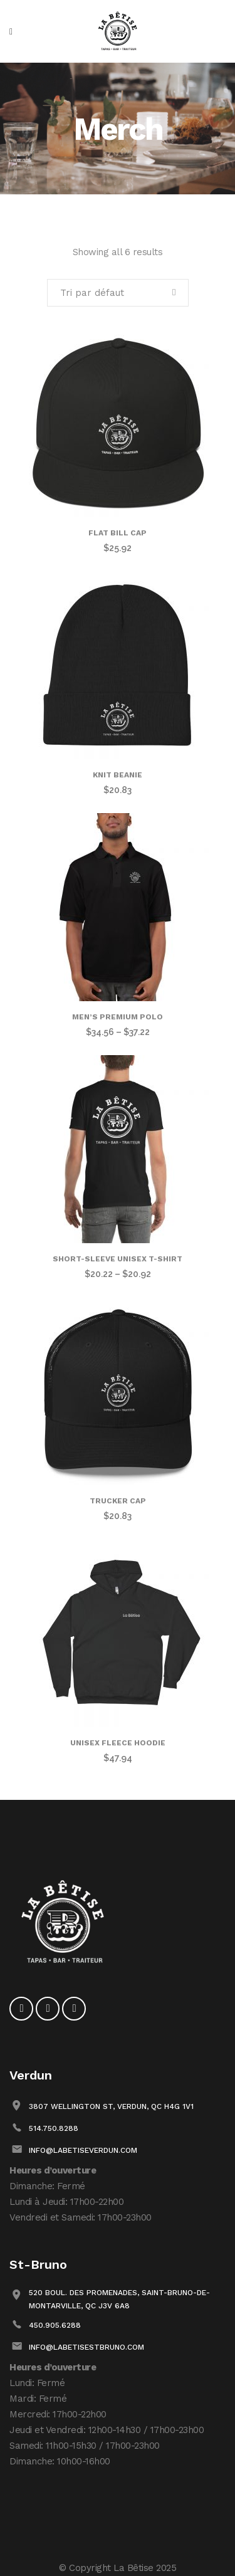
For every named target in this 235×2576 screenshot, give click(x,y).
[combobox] (118, 293)
